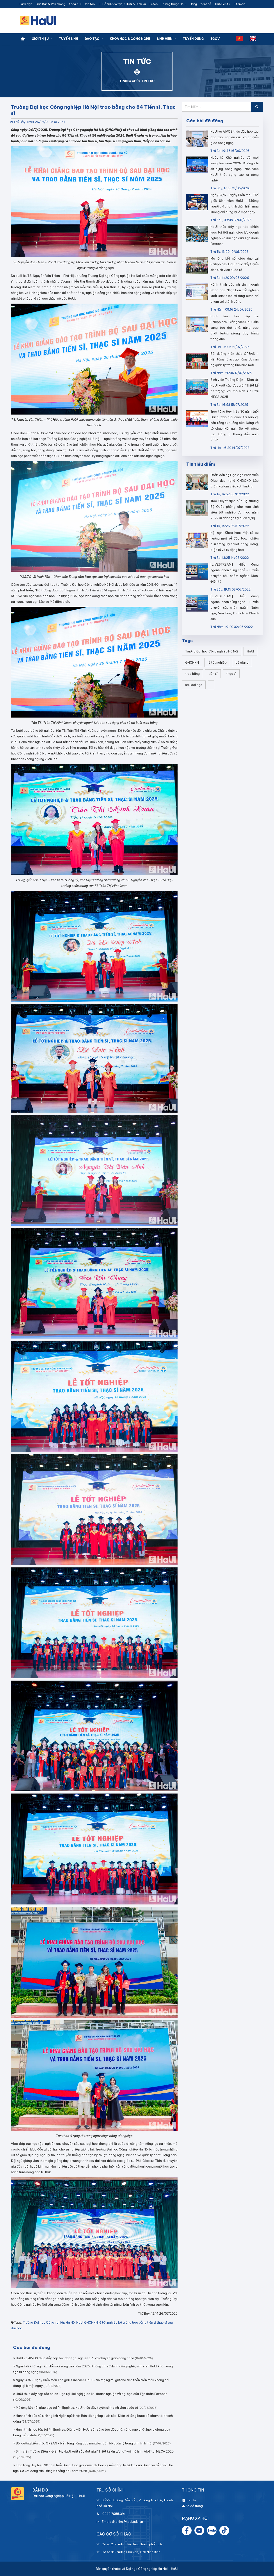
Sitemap (239, 4)
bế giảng (124, 2323)
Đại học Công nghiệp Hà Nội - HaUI (152, 2569)
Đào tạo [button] (94, 39)
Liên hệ (189, 2500)
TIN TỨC (148, 81)
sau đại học (193, 685)
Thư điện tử (222, 4)
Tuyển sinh (68, 39)
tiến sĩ (151, 2323)
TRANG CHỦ (129, 81)
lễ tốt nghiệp (107, 2323)
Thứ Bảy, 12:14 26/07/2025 (33, 122)
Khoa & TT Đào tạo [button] (82, 4)
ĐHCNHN (91, 2323)
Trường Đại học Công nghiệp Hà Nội (49, 2323)
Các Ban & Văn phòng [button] (50, 4)
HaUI (80, 2323)
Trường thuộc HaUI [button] (173, 4)
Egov (215, 39)
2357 (61, 122)
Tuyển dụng (193, 39)
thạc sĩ (162, 2323)
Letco (153, 4)
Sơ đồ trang (192, 2506)
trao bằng (139, 2323)
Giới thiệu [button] (42, 39)
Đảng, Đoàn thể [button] (200, 4)
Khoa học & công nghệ (130, 39)
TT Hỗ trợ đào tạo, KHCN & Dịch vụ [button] (122, 4)
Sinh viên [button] (166, 39)
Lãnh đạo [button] (26, 4)
